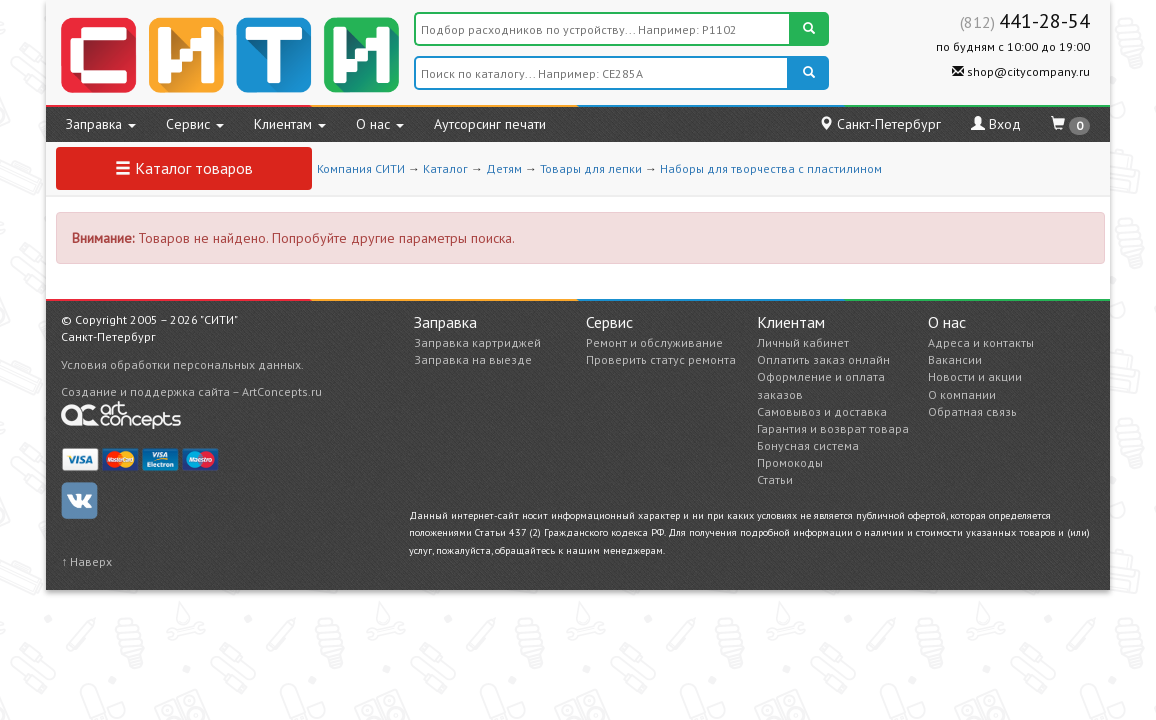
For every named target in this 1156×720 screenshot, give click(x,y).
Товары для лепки (591, 168)
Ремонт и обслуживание (654, 342)
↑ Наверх (86, 561)
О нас (380, 124)
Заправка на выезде (473, 359)
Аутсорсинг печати (490, 124)
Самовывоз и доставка (822, 411)
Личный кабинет (803, 342)
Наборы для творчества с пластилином (771, 168)
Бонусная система (808, 445)
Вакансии (955, 359)
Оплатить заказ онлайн (823, 359)
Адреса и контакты (981, 342)
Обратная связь (972, 411)
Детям (504, 168)
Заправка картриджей (477, 342)
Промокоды (790, 462)
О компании (962, 394)
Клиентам (290, 124)
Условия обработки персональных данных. (182, 364)
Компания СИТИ (361, 168)
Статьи (775, 479)
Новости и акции (975, 376)
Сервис (195, 124)
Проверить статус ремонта (661, 359)
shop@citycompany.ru (1021, 71)
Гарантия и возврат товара (833, 428)
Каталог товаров (184, 168)
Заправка (101, 124)
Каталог (445, 168)
